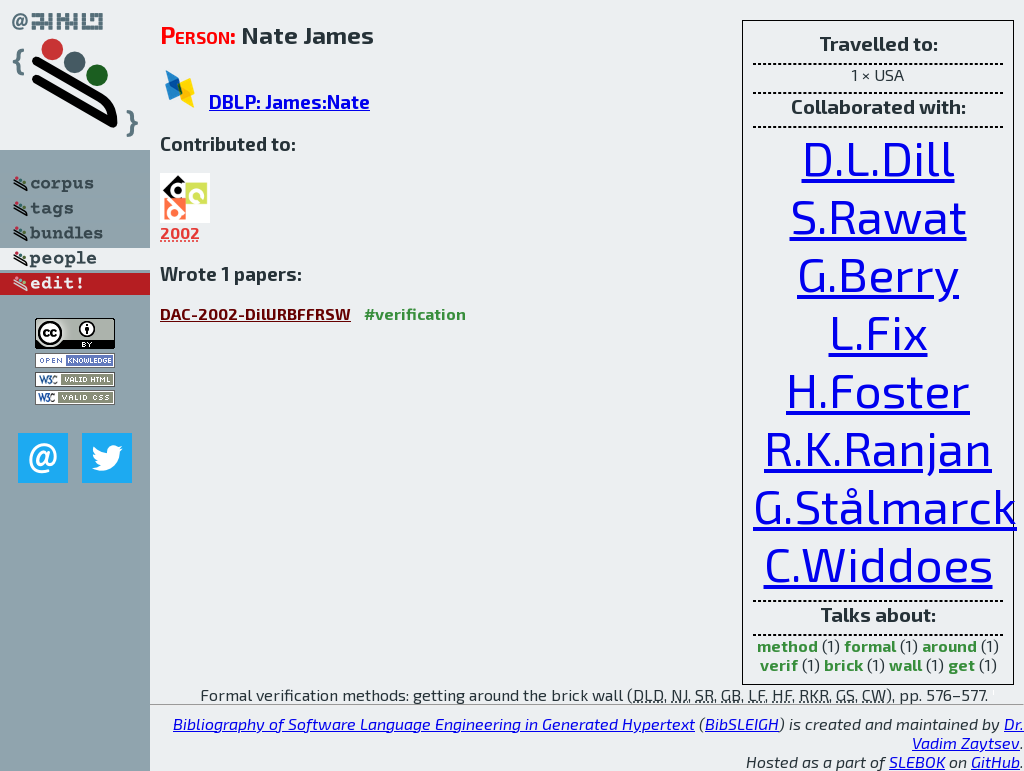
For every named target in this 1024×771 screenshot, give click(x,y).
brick (843, 664)
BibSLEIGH (742, 723)
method (787, 645)
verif (779, 664)
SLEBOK (917, 761)
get (961, 664)
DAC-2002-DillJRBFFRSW (255, 313)
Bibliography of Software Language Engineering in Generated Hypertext (434, 723)
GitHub (995, 761)
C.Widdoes (878, 563)
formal (870, 645)
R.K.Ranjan (878, 447)
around (949, 645)
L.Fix (878, 331)
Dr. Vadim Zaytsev (968, 733)
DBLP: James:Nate (289, 101)
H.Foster (878, 389)
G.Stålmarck (885, 505)
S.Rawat (878, 215)
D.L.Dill (878, 157)
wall (905, 664)
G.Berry (878, 273)
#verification (415, 313)
